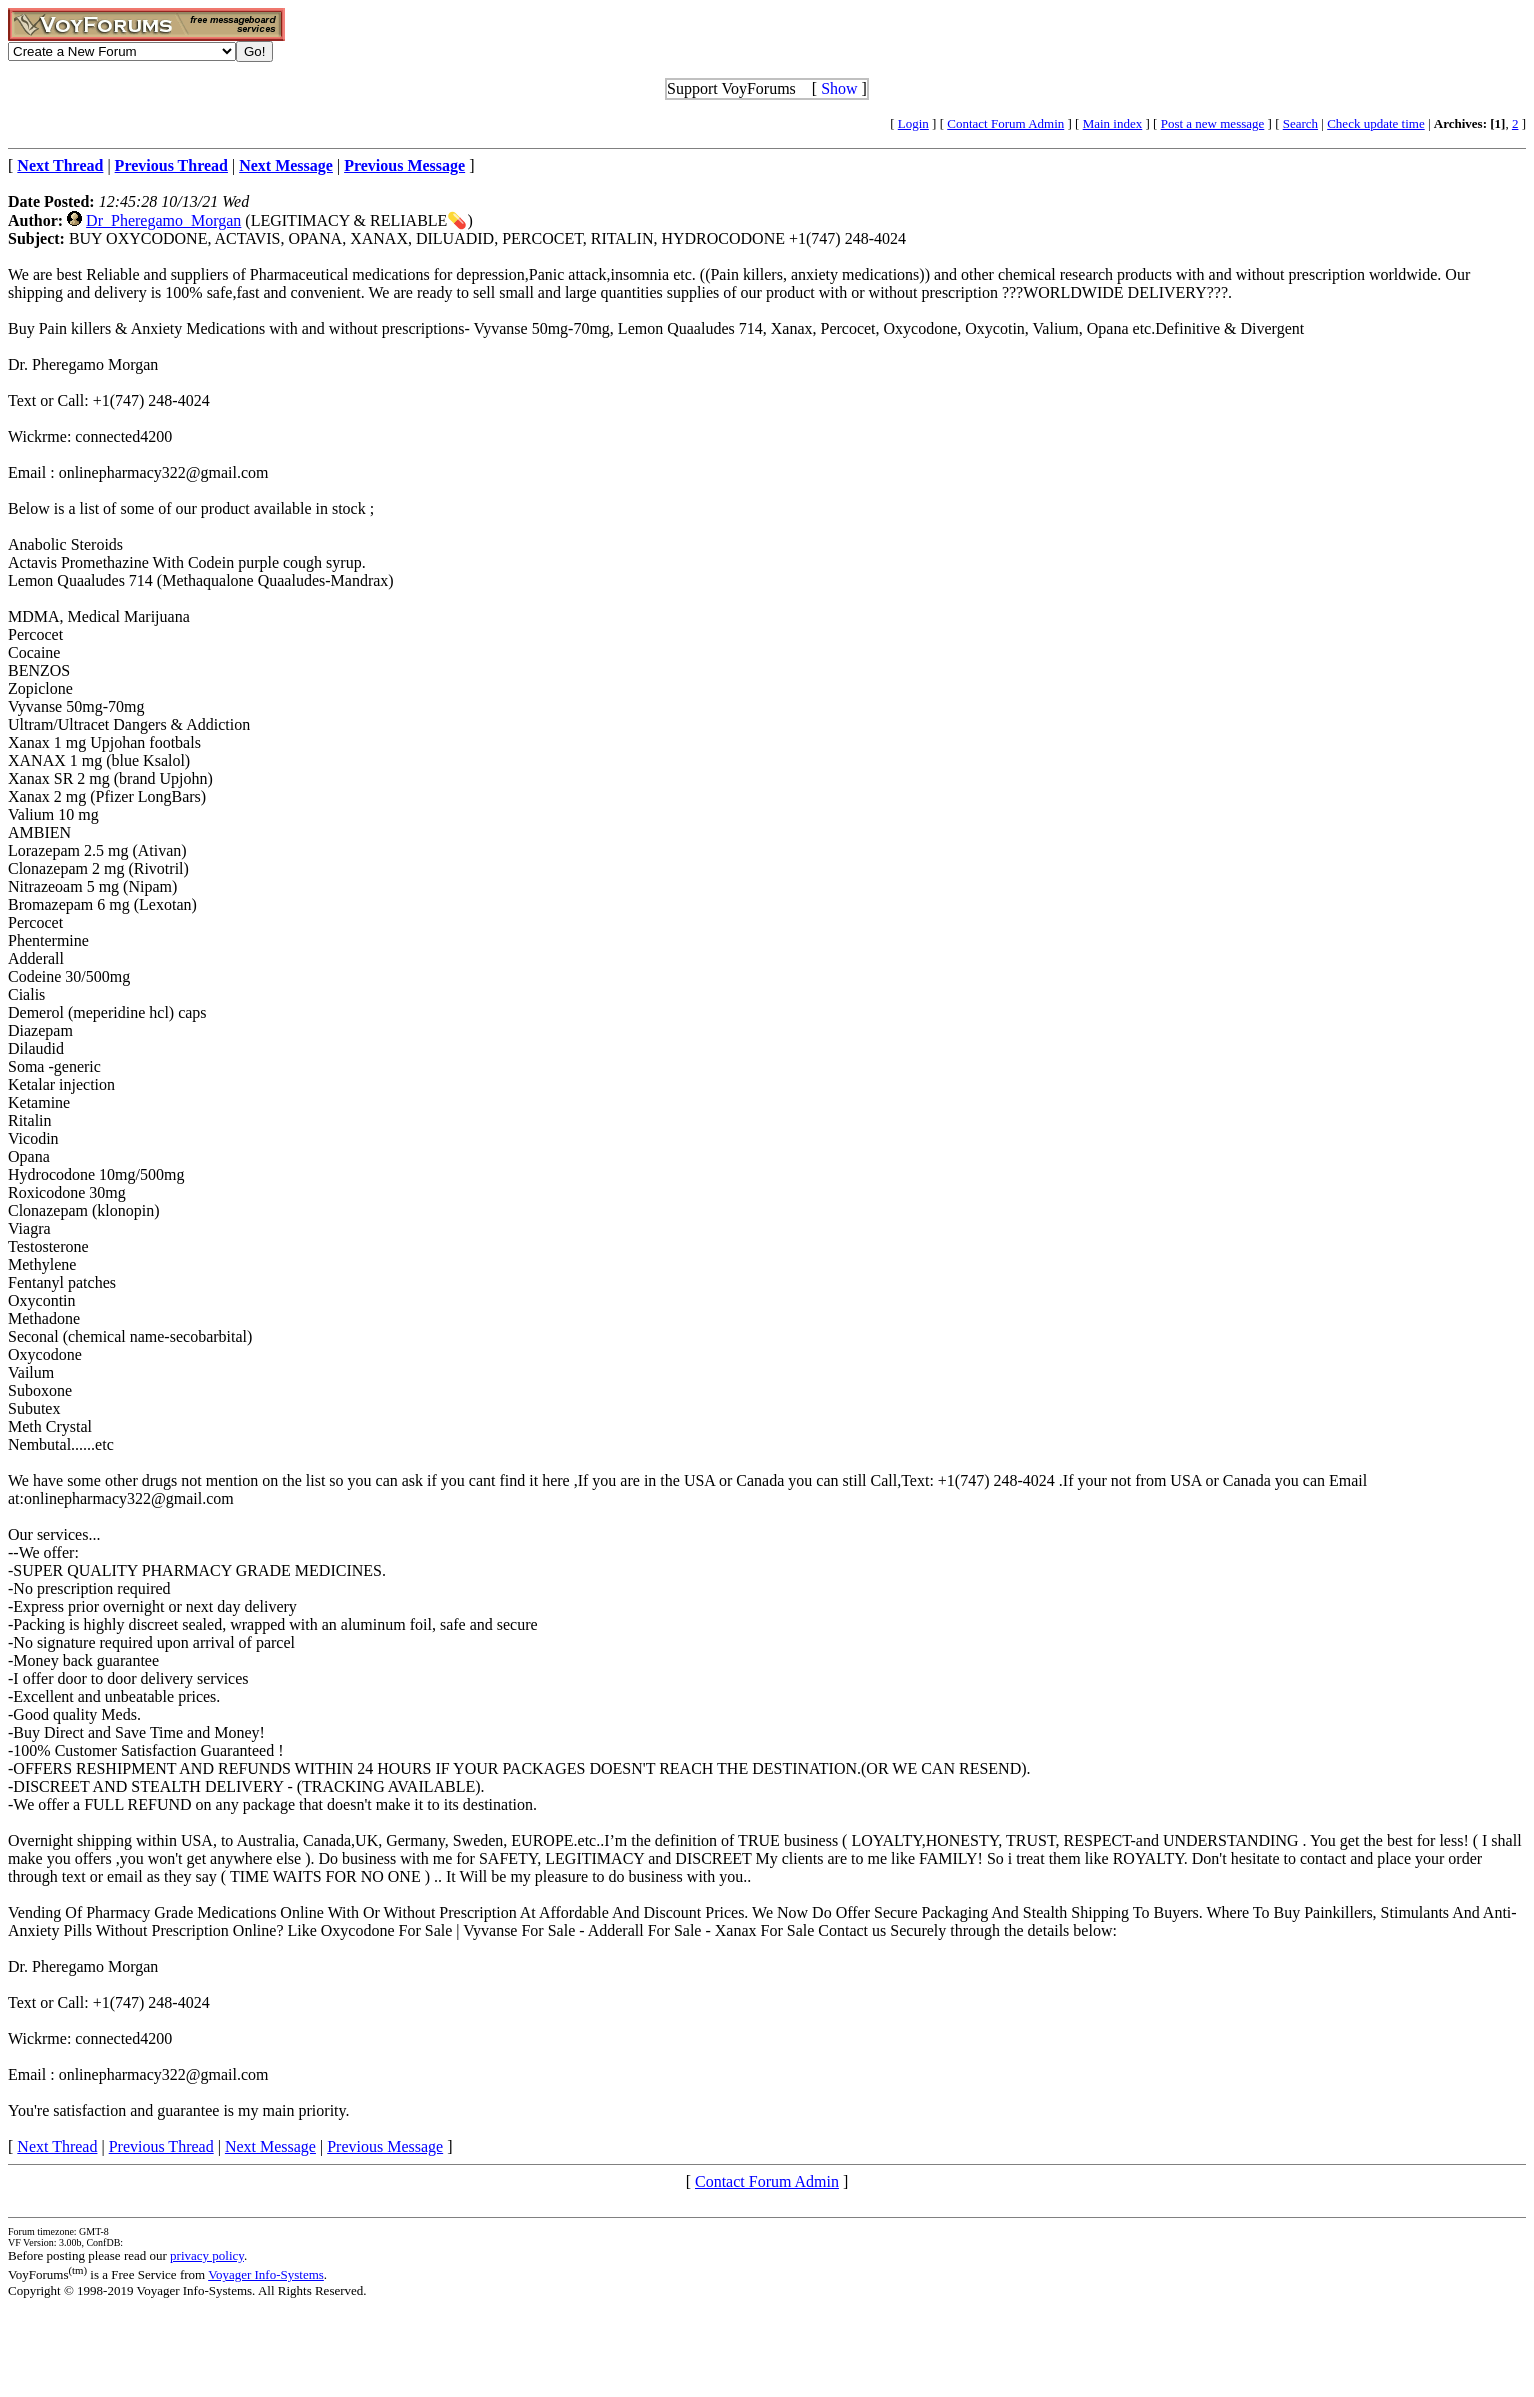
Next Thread (57, 2146)
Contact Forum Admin (1005, 123)
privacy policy (207, 2255)
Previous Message (385, 2146)
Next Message (270, 2146)
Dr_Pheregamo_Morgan (163, 220)
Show (839, 88)
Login (913, 123)
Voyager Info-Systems (266, 2274)
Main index (1113, 123)
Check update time (1375, 123)
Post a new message (1213, 123)
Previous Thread (161, 2146)
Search (1300, 123)
